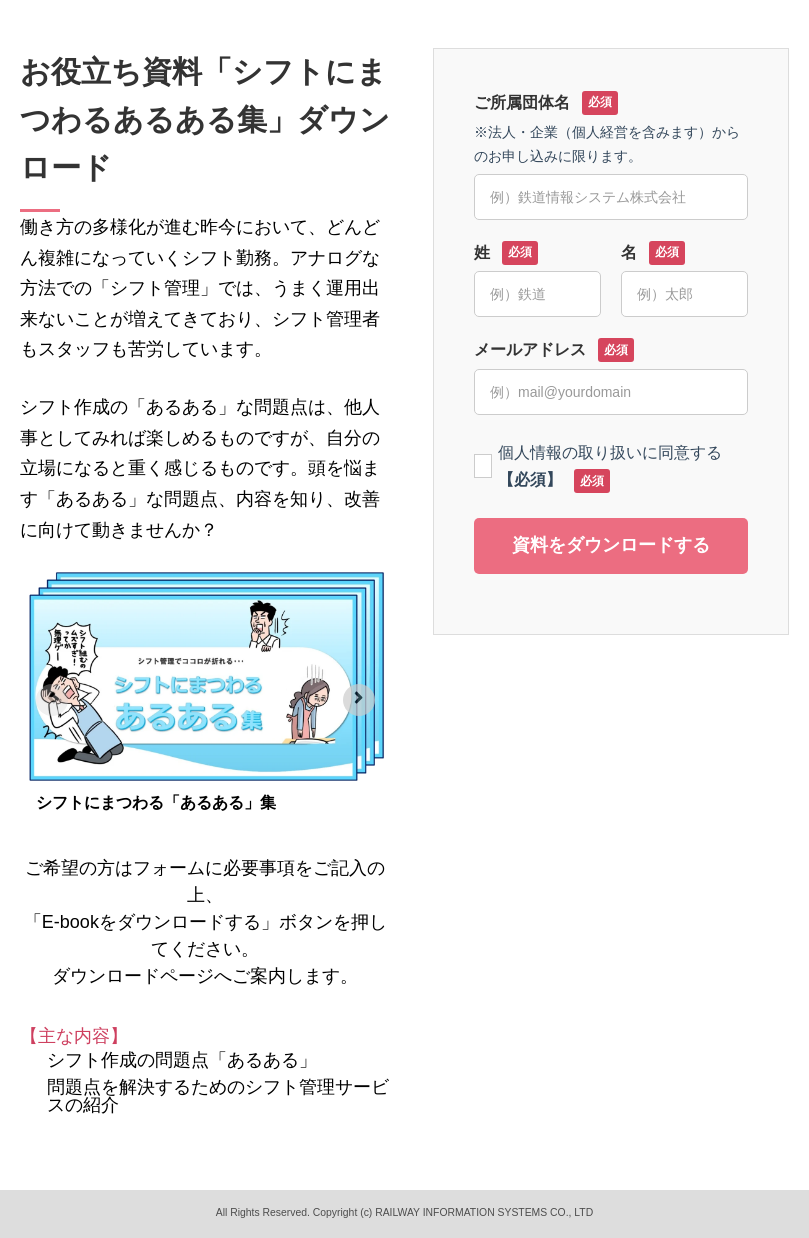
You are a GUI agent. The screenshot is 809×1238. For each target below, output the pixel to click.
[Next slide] (359, 700)
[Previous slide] (52, 700)
